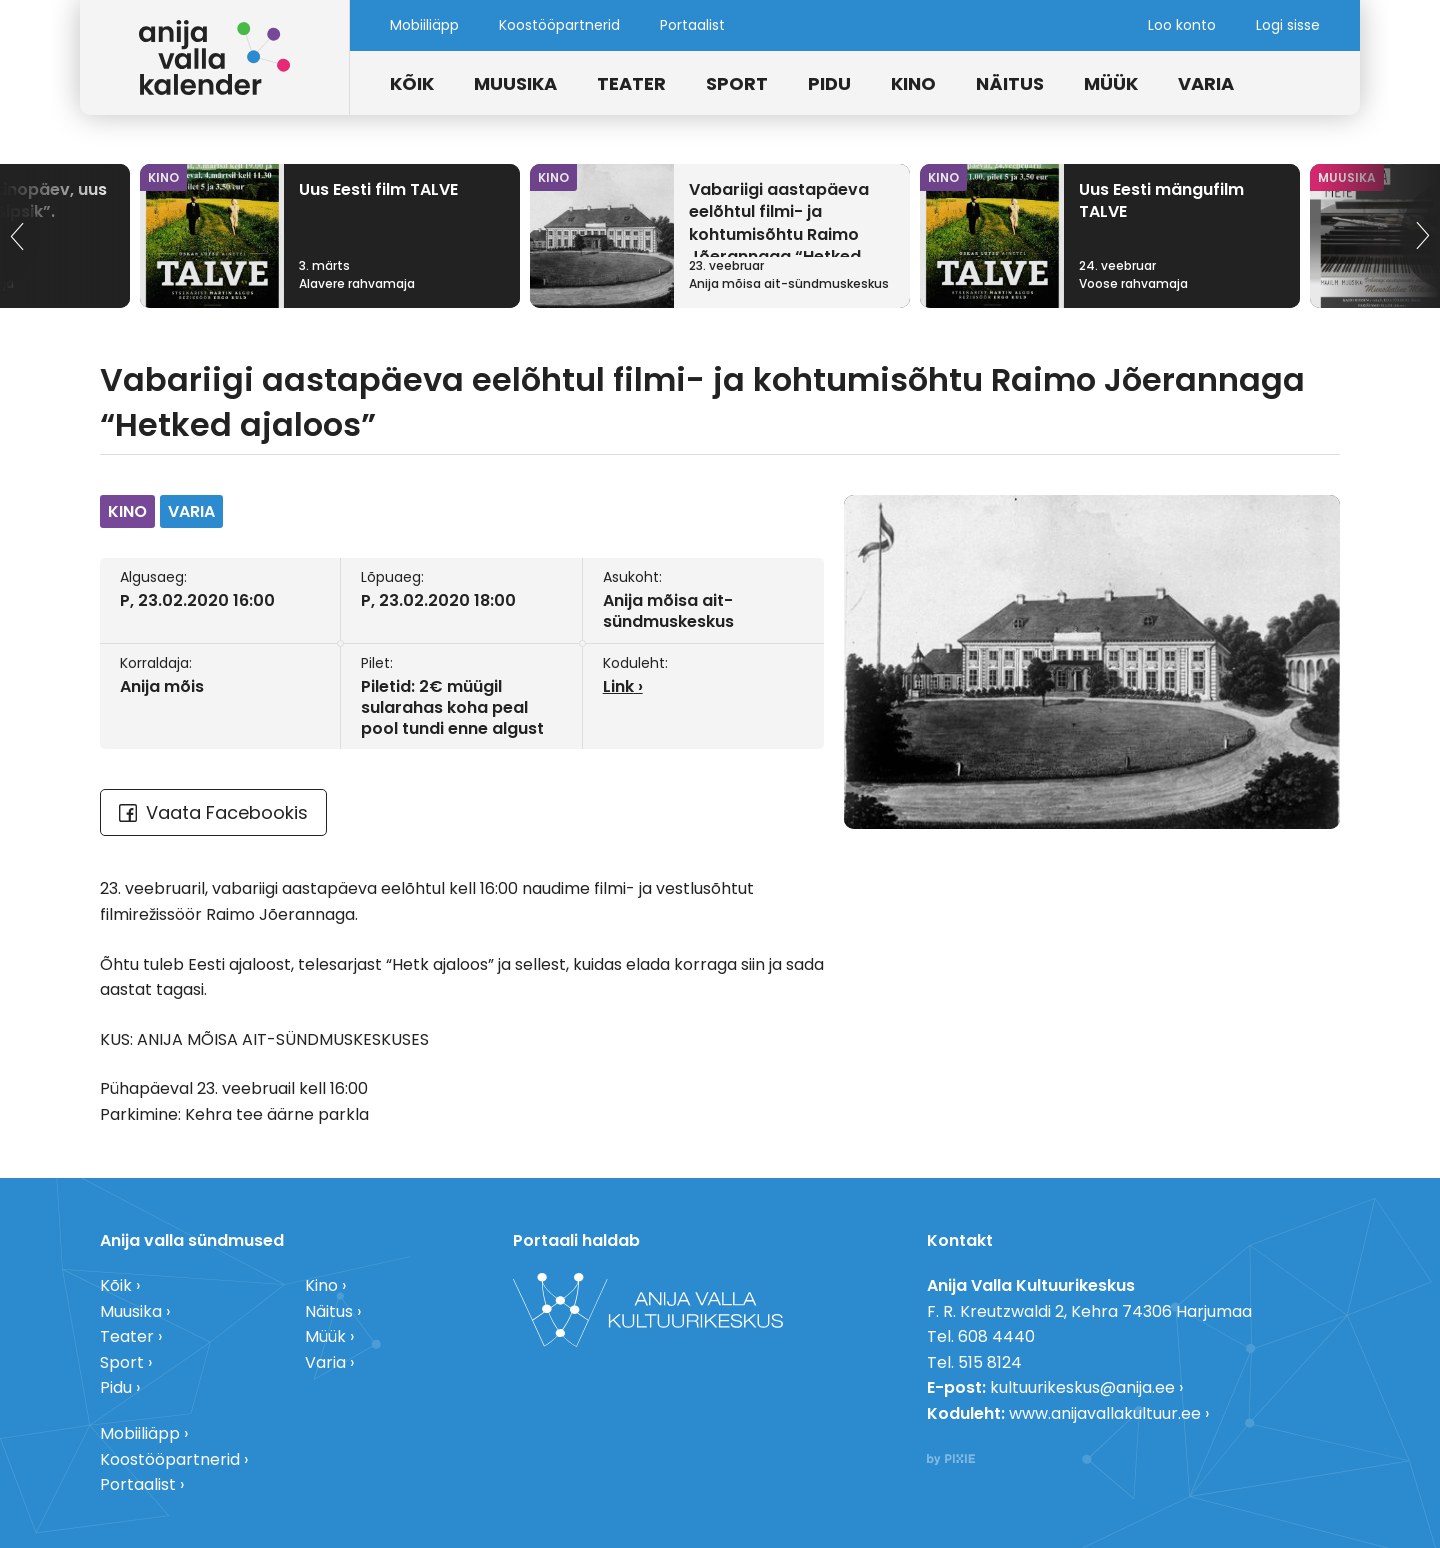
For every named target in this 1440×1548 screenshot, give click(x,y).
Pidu (829, 83)
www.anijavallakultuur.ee (1105, 1413)
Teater (631, 83)
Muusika (515, 83)
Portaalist (692, 25)
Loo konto (1182, 25)
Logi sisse (1288, 25)
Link (618, 686)
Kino (913, 83)
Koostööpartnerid (559, 25)
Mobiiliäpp (424, 25)
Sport (737, 83)
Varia (1206, 83)
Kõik (412, 83)
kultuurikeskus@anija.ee (1082, 1387)
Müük (1111, 83)
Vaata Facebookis (213, 812)
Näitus (1010, 83)
